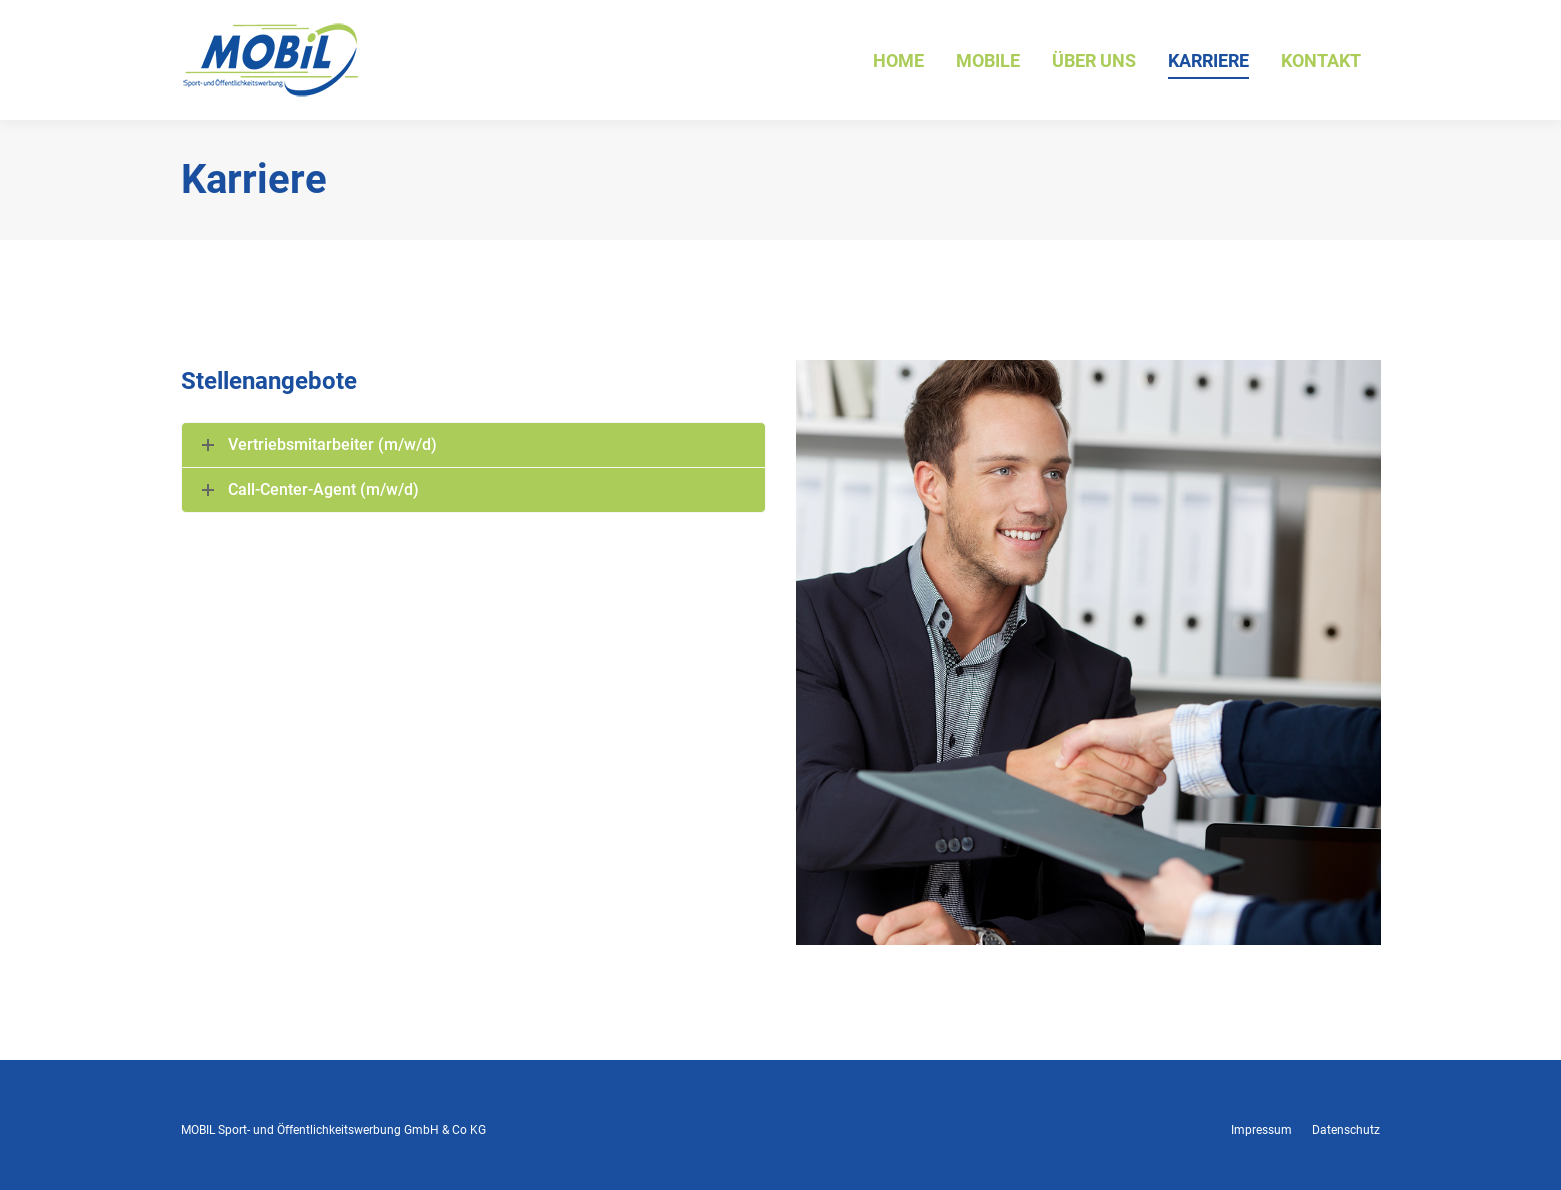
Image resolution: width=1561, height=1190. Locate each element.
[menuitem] (898, 60)
